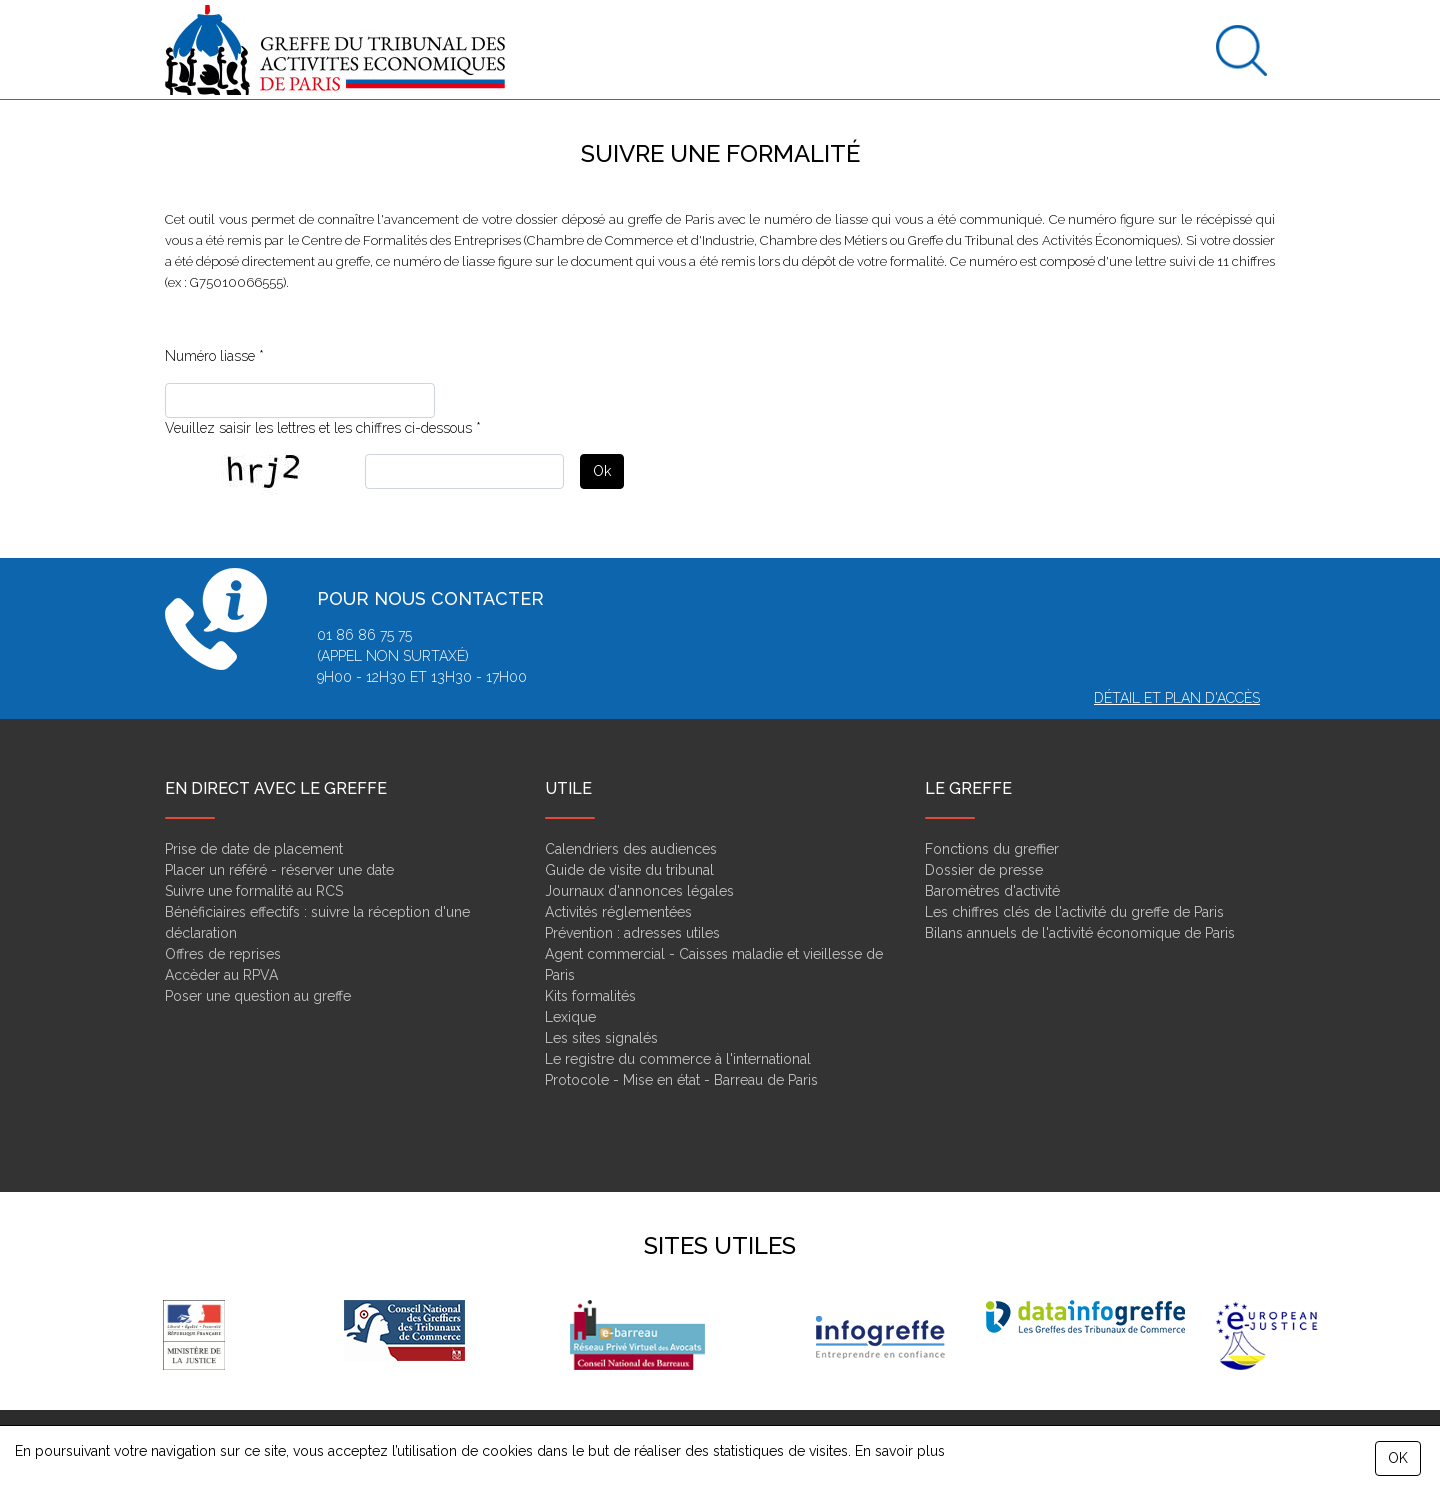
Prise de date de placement (254, 849)
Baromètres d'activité (992, 891)
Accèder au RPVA (221, 975)
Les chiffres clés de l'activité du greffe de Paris (1074, 912)
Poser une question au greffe (258, 996)
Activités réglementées (618, 912)
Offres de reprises (223, 954)
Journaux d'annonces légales (639, 891)
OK (1398, 1458)
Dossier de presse (984, 870)
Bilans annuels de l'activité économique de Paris (1080, 933)
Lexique (570, 1017)
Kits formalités (590, 996)
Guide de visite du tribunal (629, 870)
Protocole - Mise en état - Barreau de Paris (681, 1080)
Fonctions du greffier (992, 849)
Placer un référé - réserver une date (279, 870)
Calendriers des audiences (631, 849)
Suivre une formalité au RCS (254, 891)
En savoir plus (900, 1451)
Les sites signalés (601, 1038)
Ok (602, 471)
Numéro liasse (210, 356)
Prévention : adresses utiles (632, 933)
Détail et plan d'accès (1177, 698)
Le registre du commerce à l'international (678, 1059)
